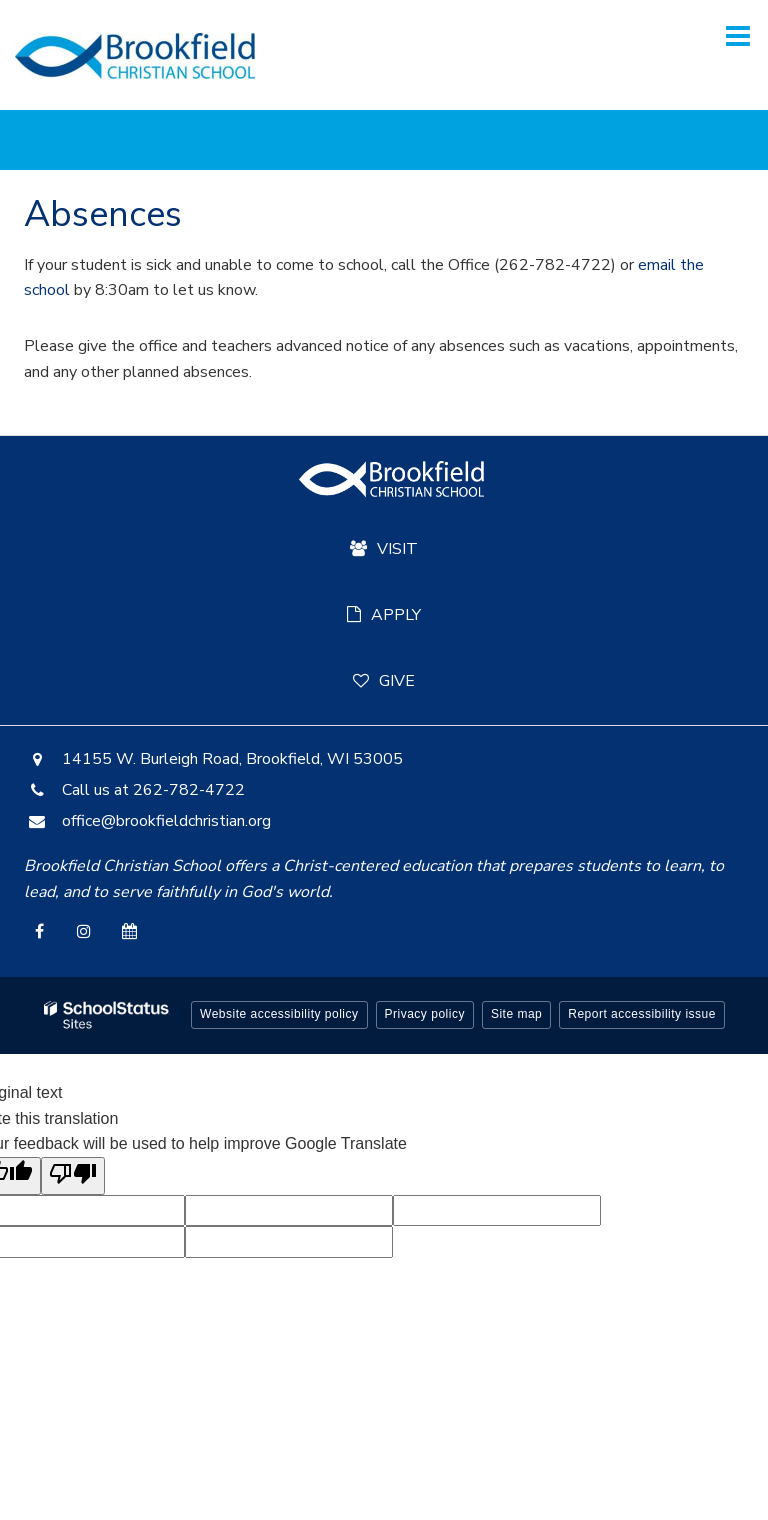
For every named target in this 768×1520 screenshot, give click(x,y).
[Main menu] (738, 35)
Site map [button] (516, 1014)
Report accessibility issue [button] (642, 1014)
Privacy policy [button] (425, 1014)
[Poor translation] (73, 1176)
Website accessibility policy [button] (279, 1014)
